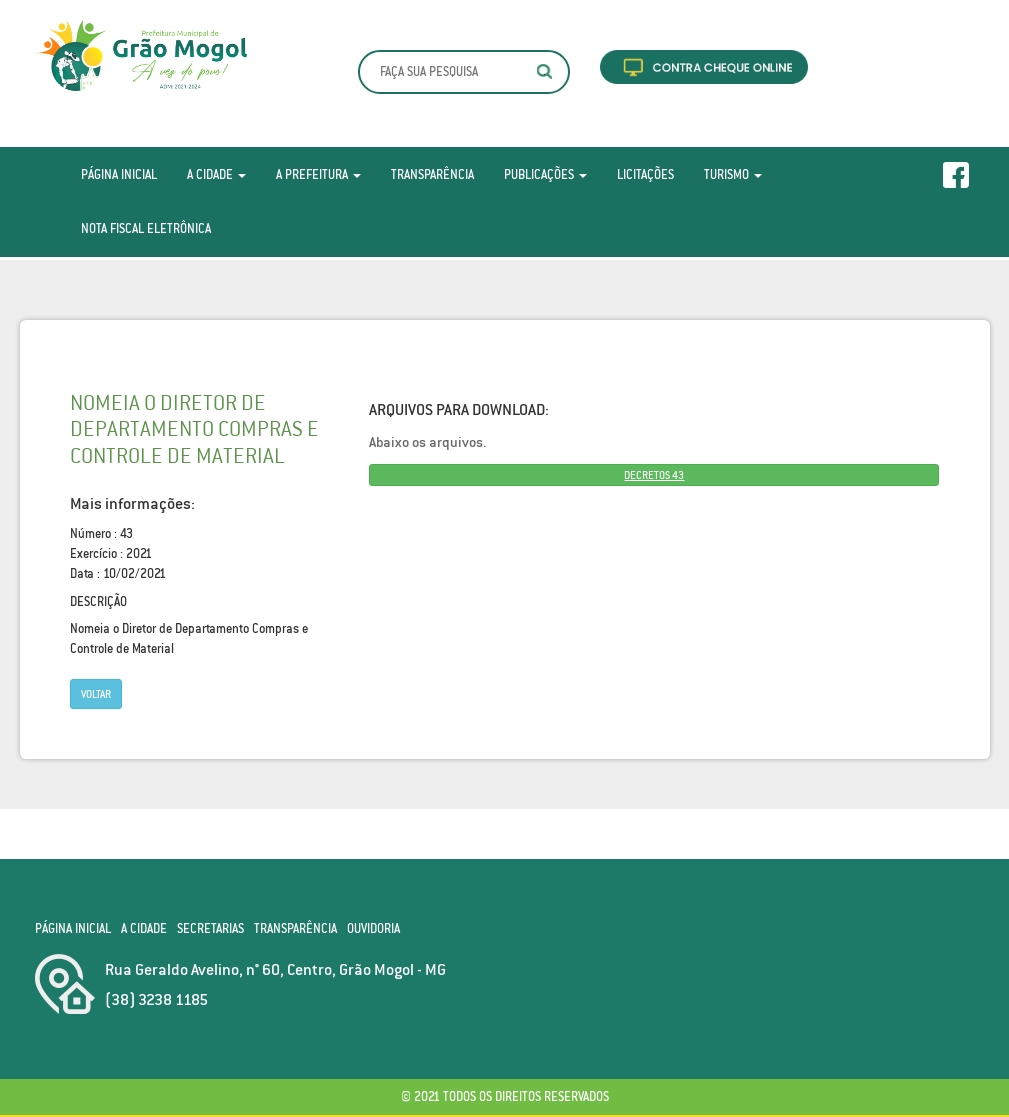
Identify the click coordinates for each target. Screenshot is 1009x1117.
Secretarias (210, 928)
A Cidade (216, 174)
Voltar (96, 694)
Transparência (432, 174)
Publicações (545, 174)
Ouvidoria (373, 928)
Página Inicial (119, 174)
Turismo (733, 174)
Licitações (645, 174)
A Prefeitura (318, 174)
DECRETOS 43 (654, 475)
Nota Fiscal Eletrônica (146, 228)
